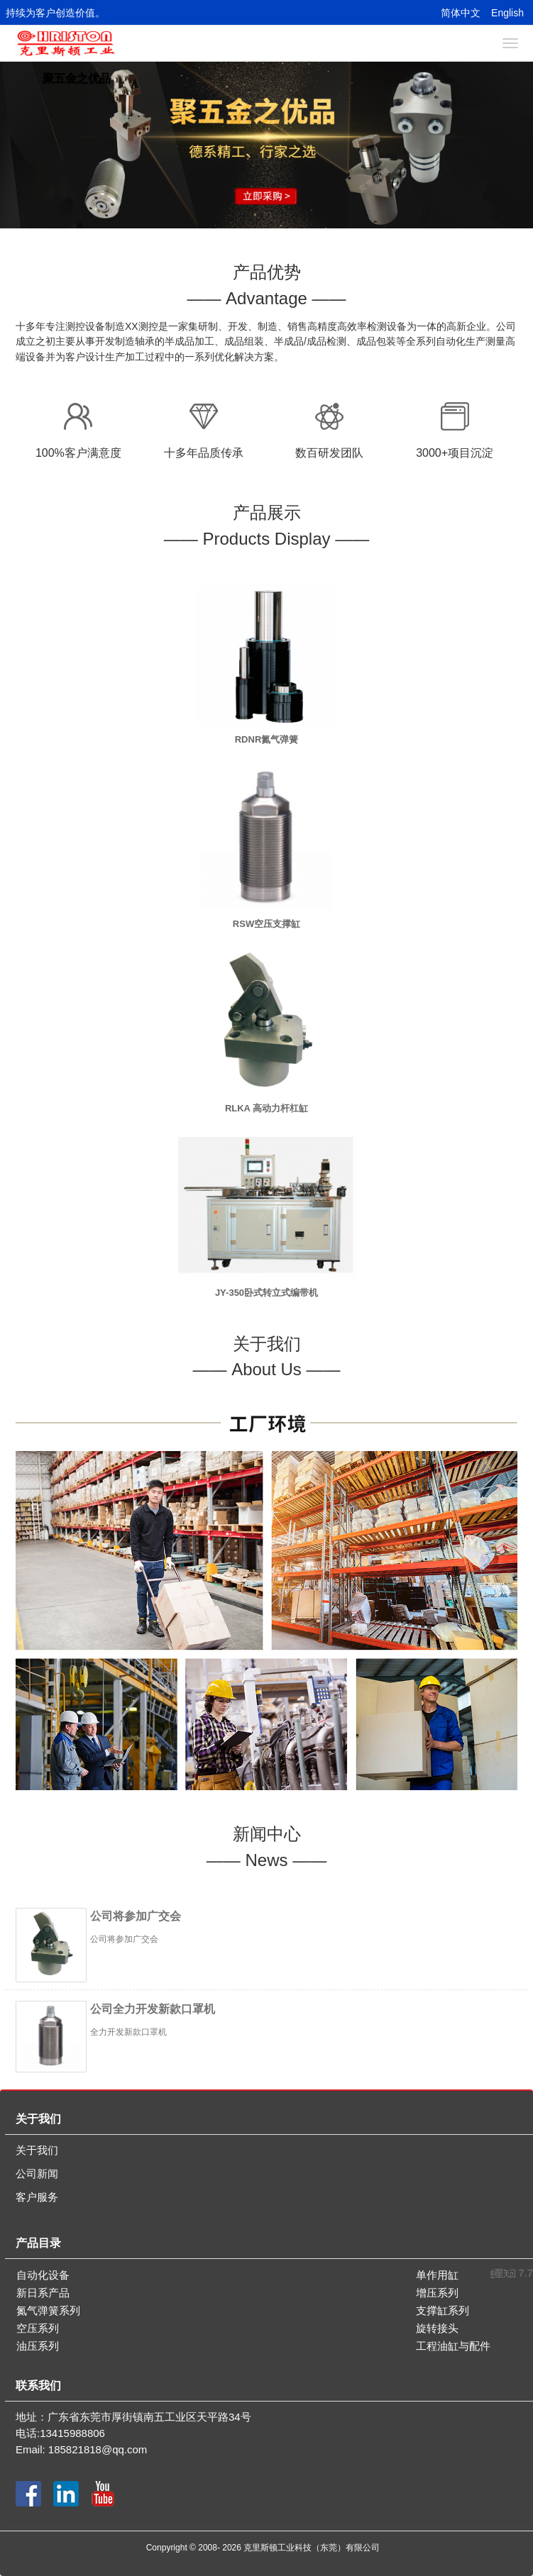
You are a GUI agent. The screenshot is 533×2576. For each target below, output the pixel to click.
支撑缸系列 (442, 2310)
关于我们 (37, 2150)
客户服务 (37, 2197)
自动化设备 (43, 2275)
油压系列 (37, 2346)
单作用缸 (437, 2275)
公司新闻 (37, 2173)
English (507, 12)
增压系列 (437, 2293)
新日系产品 (43, 2293)
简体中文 (460, 12)
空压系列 (37, 2328)
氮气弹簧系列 (48, 2310)
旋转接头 (437, 2328)
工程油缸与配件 (453, 2346)
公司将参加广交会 (135, 1916)
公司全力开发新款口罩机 (152, 2009)
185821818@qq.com (98, 2449)
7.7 (512, 2274)
